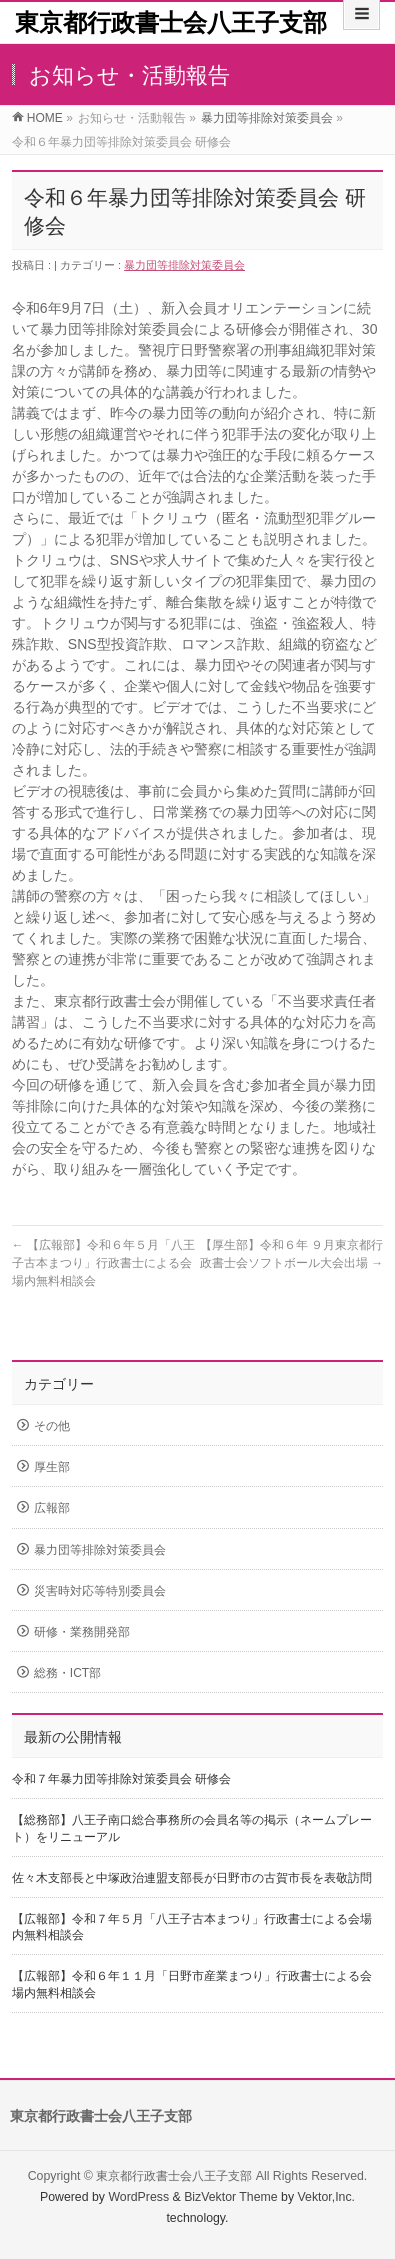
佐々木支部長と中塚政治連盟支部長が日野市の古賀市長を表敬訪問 (192, 1878)
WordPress (138, 2197)
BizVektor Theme (231, 2197)
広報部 (52, 1508)
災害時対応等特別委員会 (100, 1591)
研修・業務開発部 (82, 1632)
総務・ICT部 (67, 1673)
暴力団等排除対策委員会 (184, 265)
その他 (52, 1426)
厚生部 (52, 1467)
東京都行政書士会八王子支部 (171, 22)
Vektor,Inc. (327, 2197)
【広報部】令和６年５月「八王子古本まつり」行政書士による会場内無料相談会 (103, 1263)
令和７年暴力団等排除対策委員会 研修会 (121, 1779)
